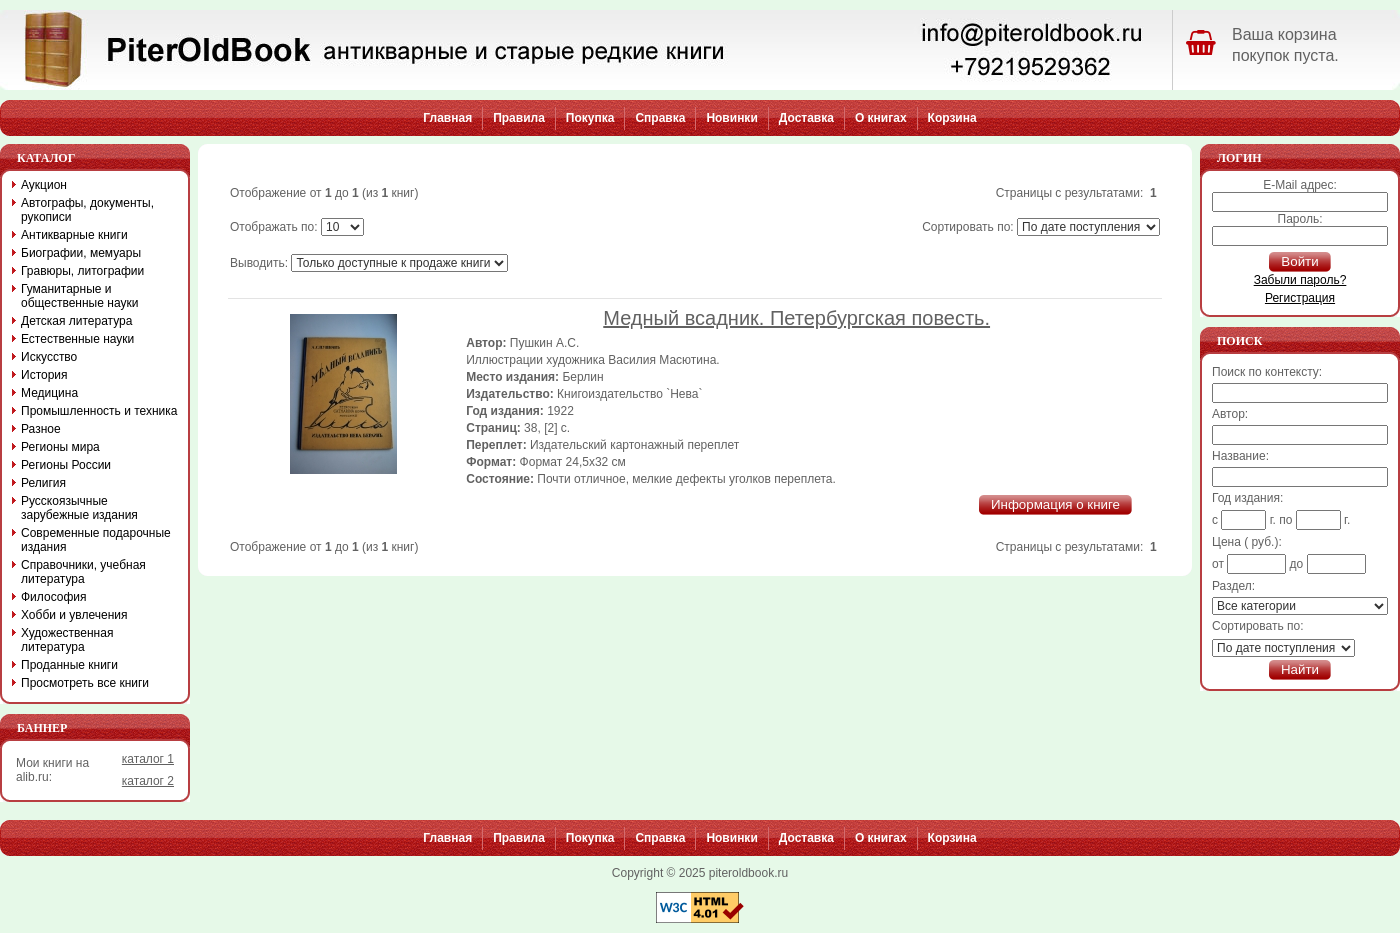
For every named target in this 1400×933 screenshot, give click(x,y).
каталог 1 (148, 759)
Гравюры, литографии (82, 271)
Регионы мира (60, 447)
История (44, 375)
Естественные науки (77, 339)
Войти (1299, 261)
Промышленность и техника (99, 411)
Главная (447, 118)
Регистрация (1300, 298)
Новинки (731, 118)
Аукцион (44, 185)
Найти (1300, 669)
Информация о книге (1055, 504)
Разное (41, 429)
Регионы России (66, 465)
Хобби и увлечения (74, 615)
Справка (660, 118)
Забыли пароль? (1300, 280)
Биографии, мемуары (81, 253)
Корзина (952, 118)
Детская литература (76, 321)
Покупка (590, 118)
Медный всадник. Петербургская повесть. (796, 318)
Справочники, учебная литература (83, 572)
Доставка (806, 118)
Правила (519, 118)
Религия (43, 483)
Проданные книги (69, 665)
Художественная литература (67, 640)
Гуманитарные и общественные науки (79, 296)
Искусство (49, 357)
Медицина (49, 393)
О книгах (881, 118)
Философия (54, 597)
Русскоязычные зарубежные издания (79, 508)
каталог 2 (148, 781)
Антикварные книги (74, 235)
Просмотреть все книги (85, 683)
